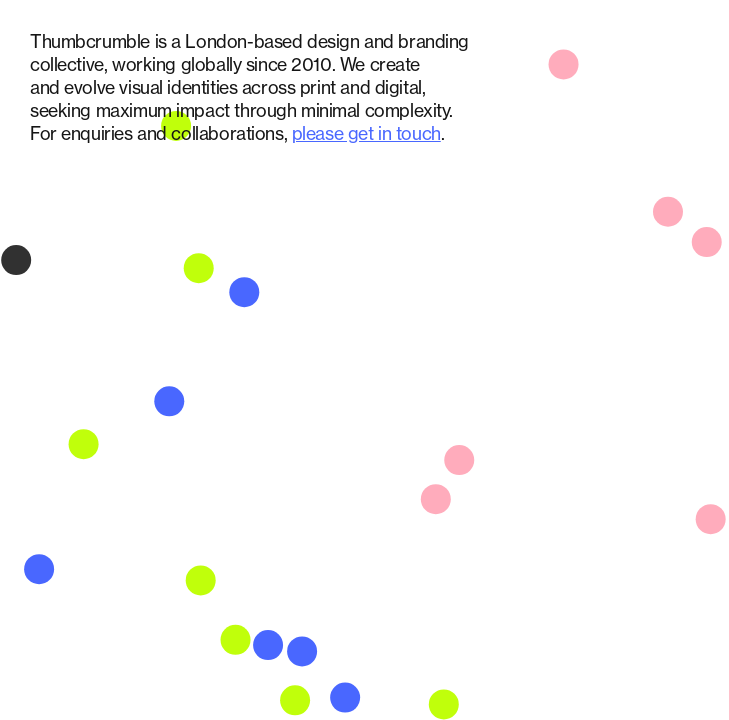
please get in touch (366, 133)
